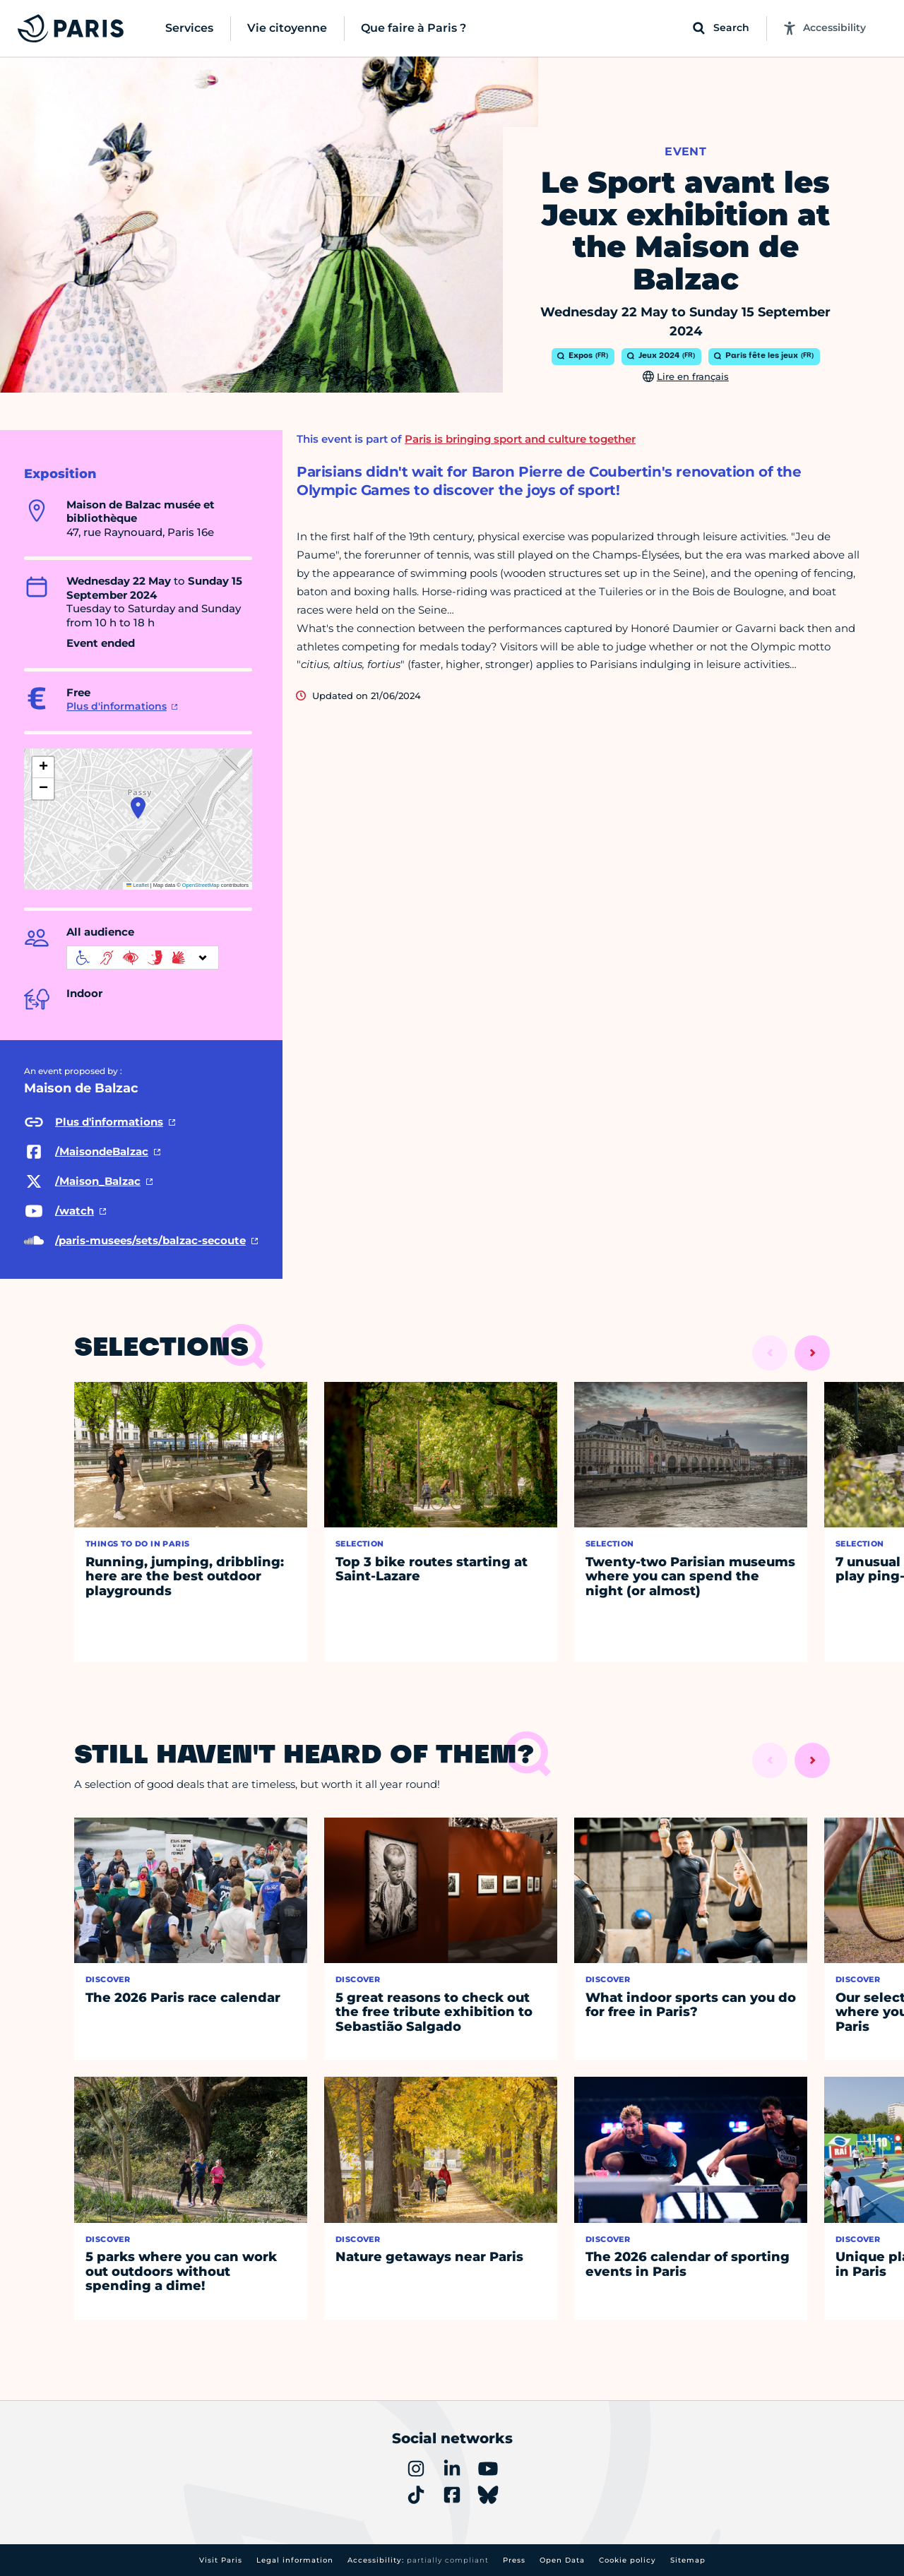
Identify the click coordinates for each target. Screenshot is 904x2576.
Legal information (294, 2560)
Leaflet (137, 885)
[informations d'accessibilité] (142, 958)
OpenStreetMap (201, 885)
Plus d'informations (116, 706)
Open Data (562, 2560)
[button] (138, 808)
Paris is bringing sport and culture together (520, 439)
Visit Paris (220, 2560)
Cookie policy (627, 2560)
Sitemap (688, 2560)
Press (514, 2560)
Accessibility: (418, 2560)
